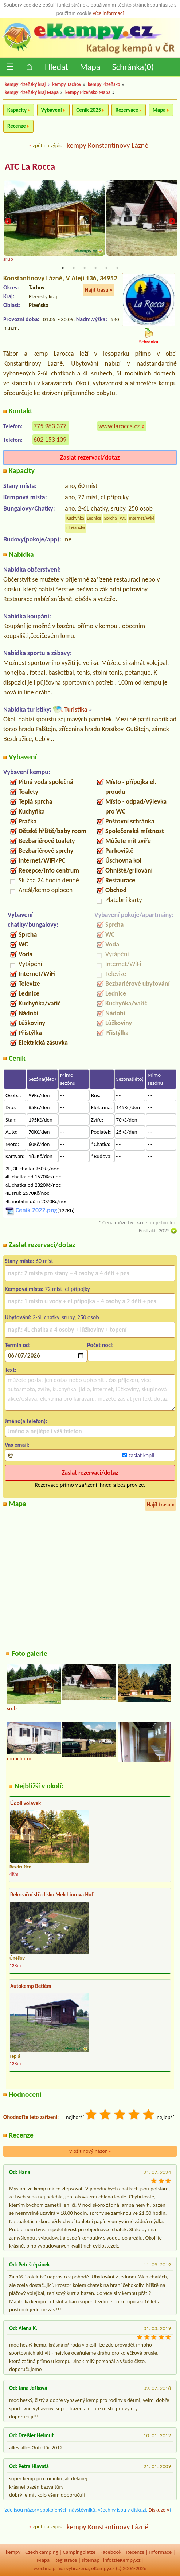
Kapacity (17, 110)
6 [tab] (117, 268)
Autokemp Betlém (30, 1986)
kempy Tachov (66, 84)
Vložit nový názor (90, 2151)
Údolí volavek (25, 1803)
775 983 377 (50, 426)
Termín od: (18, 1345)
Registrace (65, 2560)
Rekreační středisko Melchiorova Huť (51, 1894)
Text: (10, 1369)
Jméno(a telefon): (26, 1421)
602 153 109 (50, 440)
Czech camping (41, 2552)
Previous (8, 222)
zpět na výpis (47, 145)
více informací (108, 13)
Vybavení (51, 110)
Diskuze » (159, 2509)
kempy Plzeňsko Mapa (87, 92)
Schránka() (133, 67)
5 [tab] (106, 268)
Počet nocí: (100, 1345)
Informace (160, 2552)
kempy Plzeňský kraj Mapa (32, 92)
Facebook (110, 2552)
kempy (13, 2552)
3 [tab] (84, 268)
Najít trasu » (99, 290)
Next (172, 222)
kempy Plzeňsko (104, 84)
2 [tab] (73, 268)
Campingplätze (79, 2552)
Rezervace (127, 110)
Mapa (90, 67)
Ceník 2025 (88, 110)
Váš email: (17, 1444)
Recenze (16, 126)
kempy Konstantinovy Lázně (108, 145)
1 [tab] (62, 268)
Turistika (75, 709)
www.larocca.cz (119, 426)
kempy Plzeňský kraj (25, 84)
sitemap (90, 2560)
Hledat (56, 67)
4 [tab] (95, 268)
